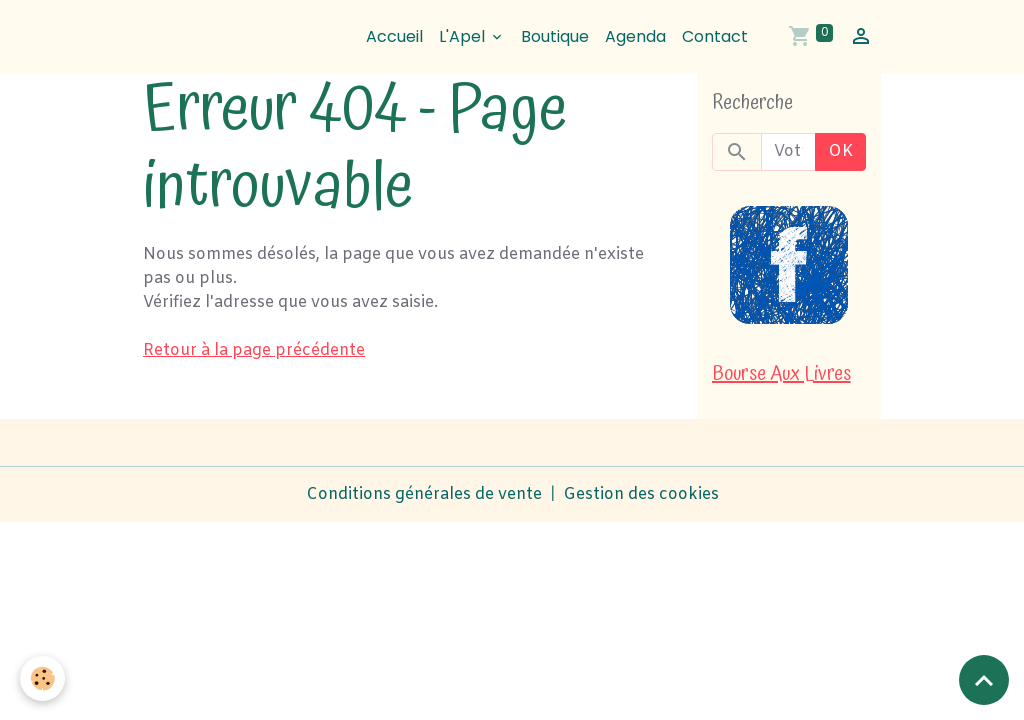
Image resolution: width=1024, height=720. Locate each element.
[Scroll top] (984, 680)
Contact (715, 36)
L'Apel (464, 36)
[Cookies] (42, 678)
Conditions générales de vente (424, 494)
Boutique (555, 36)
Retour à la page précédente (254, 350)
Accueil (394, 36)
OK (840, 151)
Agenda (635, 36)
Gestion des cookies (641, 494)
